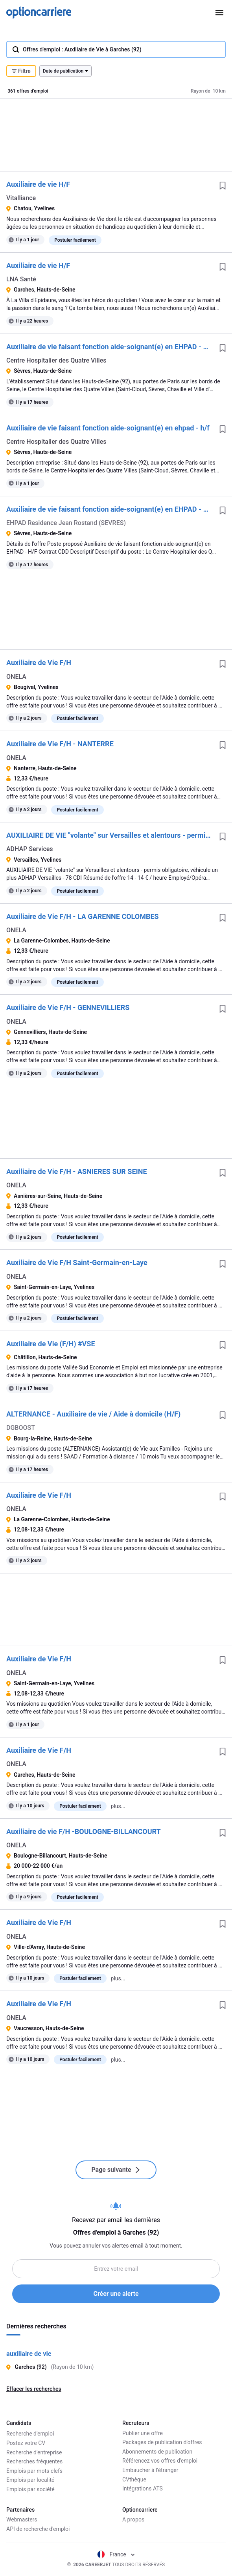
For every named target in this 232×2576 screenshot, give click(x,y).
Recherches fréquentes (34, 2461)
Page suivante (115, 2169)
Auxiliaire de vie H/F (38, 184)
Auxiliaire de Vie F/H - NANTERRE (60, 744)
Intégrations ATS (142, 2488)
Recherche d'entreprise (34, 2451)
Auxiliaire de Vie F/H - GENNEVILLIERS (67, 1007)
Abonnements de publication (157, 2451)
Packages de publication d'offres (162, 2442)
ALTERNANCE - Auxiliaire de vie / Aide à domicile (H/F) (93, 1414)
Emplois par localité (30, 2479)
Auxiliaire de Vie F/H (38, 662)
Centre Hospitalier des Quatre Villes (56, 360)
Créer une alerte (116, 2293)
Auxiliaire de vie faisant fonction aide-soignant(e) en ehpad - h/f (108, 428)
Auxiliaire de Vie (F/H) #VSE (50, 1344)
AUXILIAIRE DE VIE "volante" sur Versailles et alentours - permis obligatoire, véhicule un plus (109, 835)
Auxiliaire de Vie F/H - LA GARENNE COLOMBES (82, 916)
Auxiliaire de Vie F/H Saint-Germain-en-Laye (76, 1262)
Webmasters (21, 2520)
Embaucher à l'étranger (150, 2470)
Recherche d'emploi (30, 2433)
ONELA (16, 676)
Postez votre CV (25, 2442)
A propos (133, 2520)
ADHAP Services (29, 849)
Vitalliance (21, 198)
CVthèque (134, 2479)
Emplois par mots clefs (34, 2470)
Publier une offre (142, 2433)
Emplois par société (30, 2488)
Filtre (21, 71)
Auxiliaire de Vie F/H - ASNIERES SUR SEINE (76, 1171)
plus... (118, 1806)
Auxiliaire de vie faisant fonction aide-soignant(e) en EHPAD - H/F (109, 347)
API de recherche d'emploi (38, 2529)
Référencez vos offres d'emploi (159, 2461)
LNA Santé (21, 279)
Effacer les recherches (33, 2389)
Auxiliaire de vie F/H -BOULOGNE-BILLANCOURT (83, 1831)
